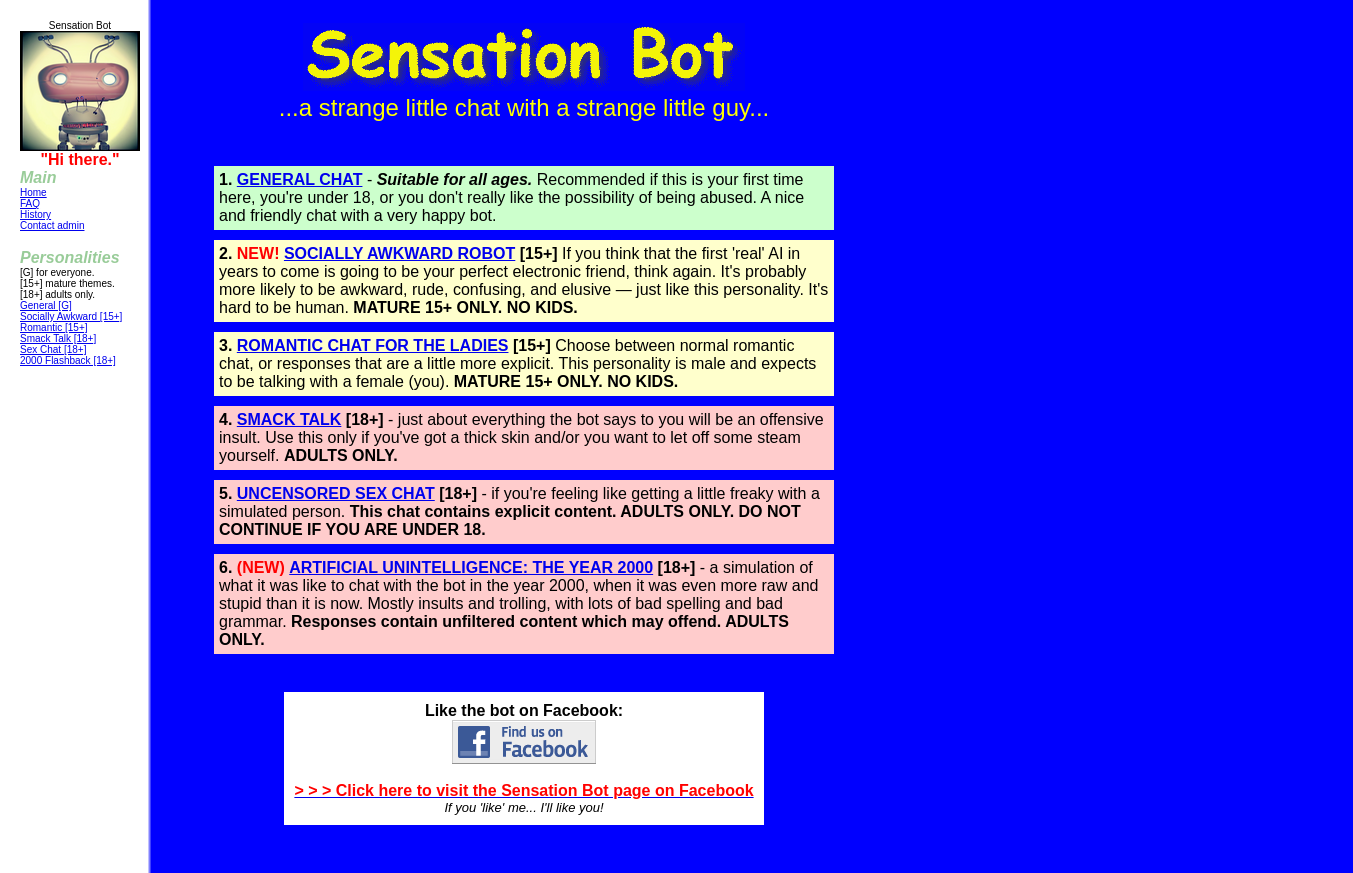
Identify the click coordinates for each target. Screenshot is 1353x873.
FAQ (30, 203)
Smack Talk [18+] (58, 338)
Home (33, 192)
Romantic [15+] (54, 327)
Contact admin (52, 225)
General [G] (46, 305)
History (35, 214)
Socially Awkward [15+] (71, 316)
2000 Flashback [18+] (68, 360)
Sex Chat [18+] (53, 349)
